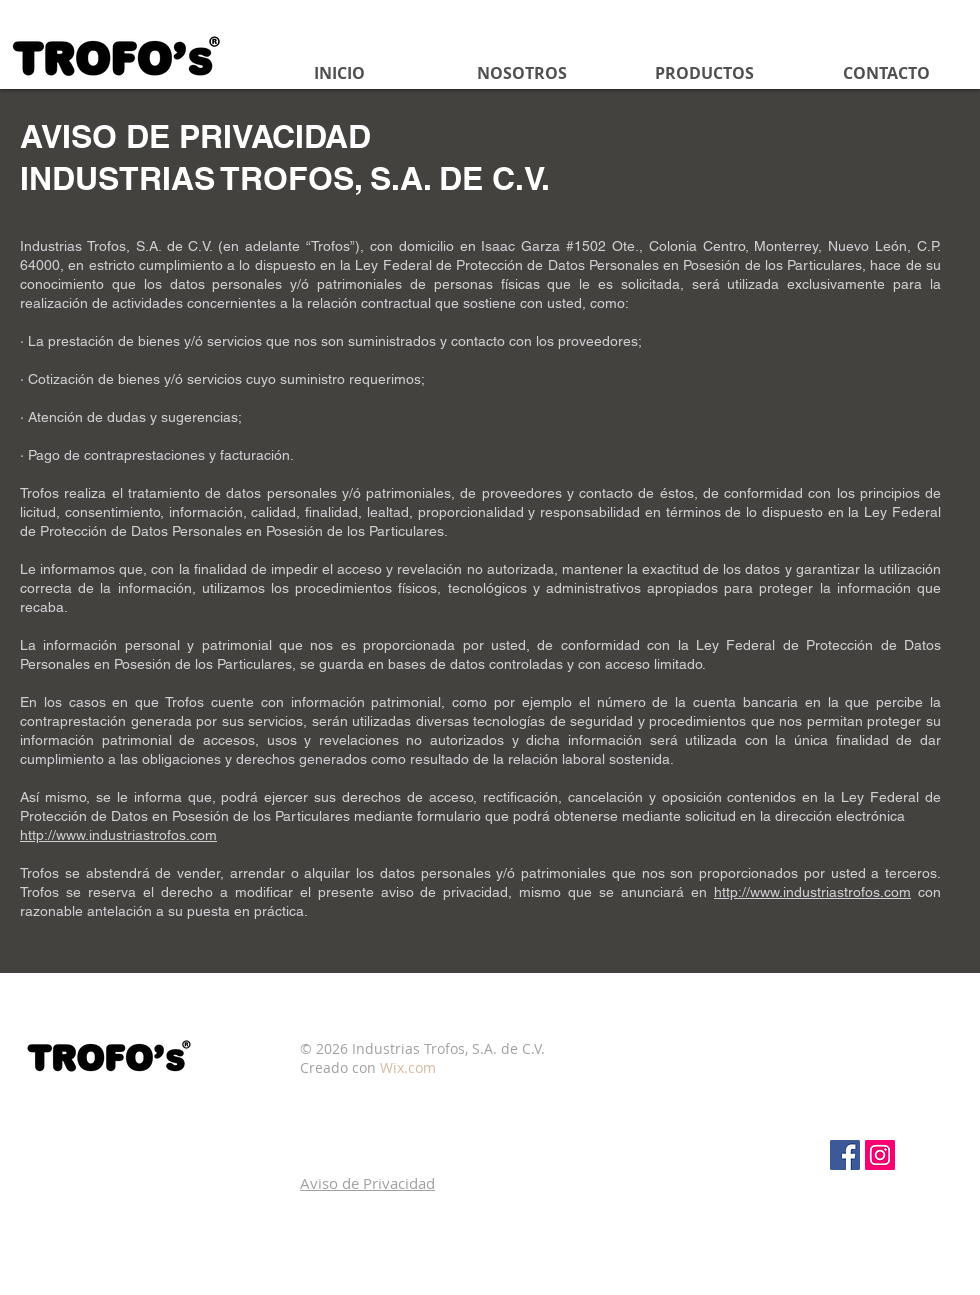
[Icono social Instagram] (880, 1155)
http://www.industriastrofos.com (118, 835)
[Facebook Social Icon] (845, 1155)
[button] (367, 1183)
